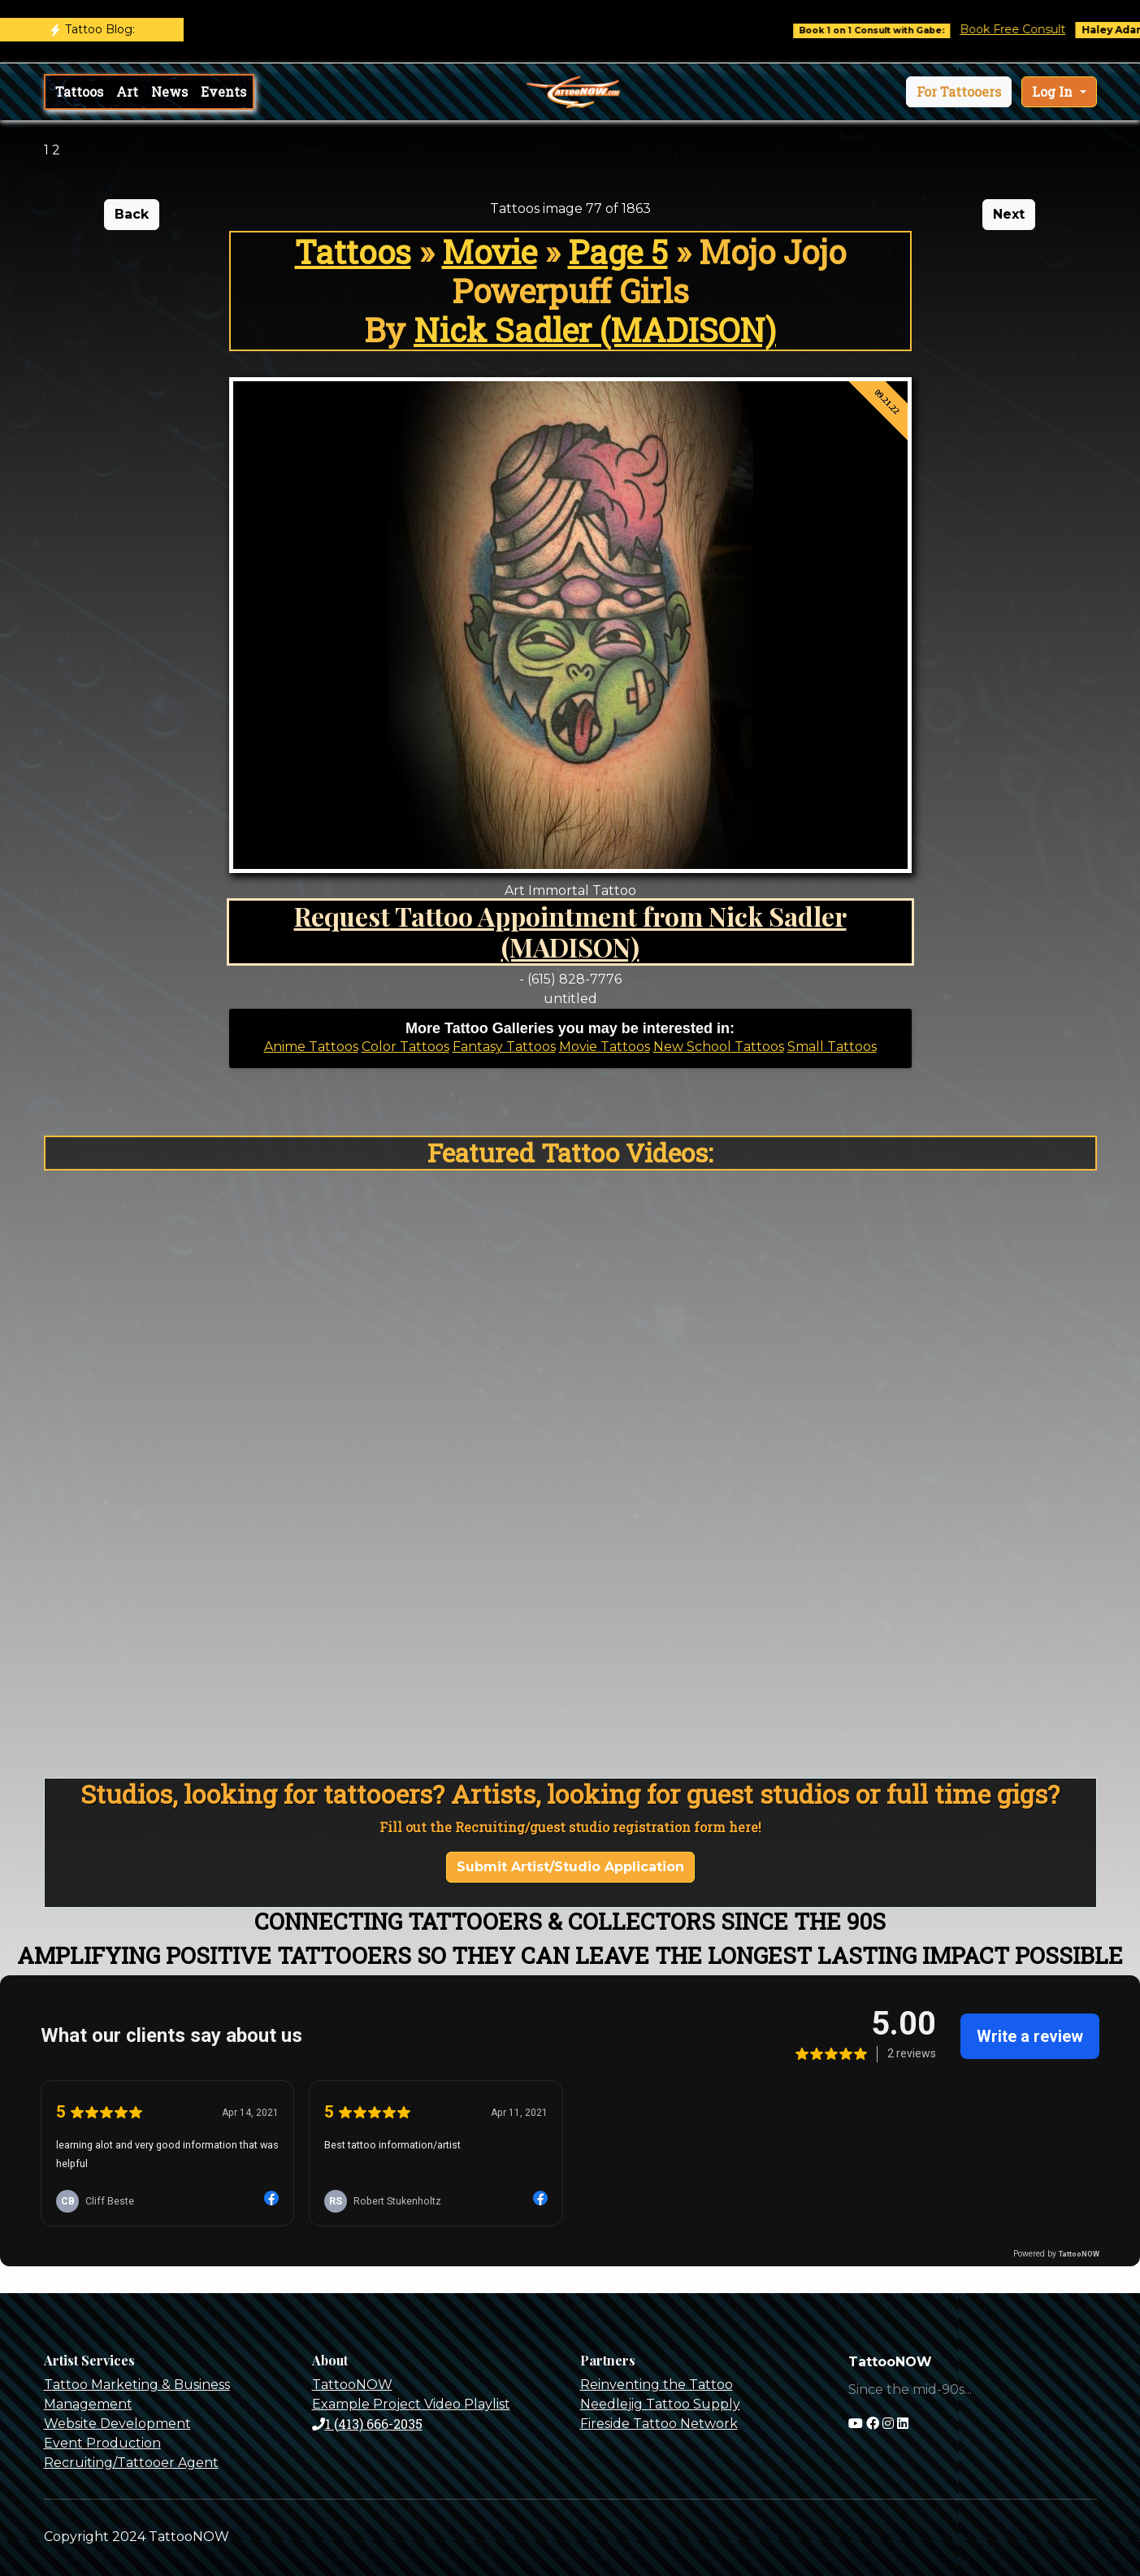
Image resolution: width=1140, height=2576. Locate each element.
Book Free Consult (1024, 29)
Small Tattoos (832, 1046)
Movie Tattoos (604, 1046)
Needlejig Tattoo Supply (660, 2404)
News (169, 91)
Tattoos (79, 91)
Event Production (102, 2443)
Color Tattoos (405, 1046)
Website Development (117, 2423)
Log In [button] (1054, 91)
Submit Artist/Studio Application (570, 1866)
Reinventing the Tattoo (656, 2384)
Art (127, 91)
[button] (959, 91)
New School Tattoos (718, 1046)
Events (223, 91)
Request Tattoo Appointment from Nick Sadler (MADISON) (570, 931)
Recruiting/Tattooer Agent (131, 2462)
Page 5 (618, 251)
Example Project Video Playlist (411, 2404)
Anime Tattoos (311, 1046)
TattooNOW (352, 2384)
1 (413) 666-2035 (367, 2423)
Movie (489, 251)
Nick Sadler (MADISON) (595, 329)
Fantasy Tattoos (504, 1046)
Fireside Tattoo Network (659, 2423)
